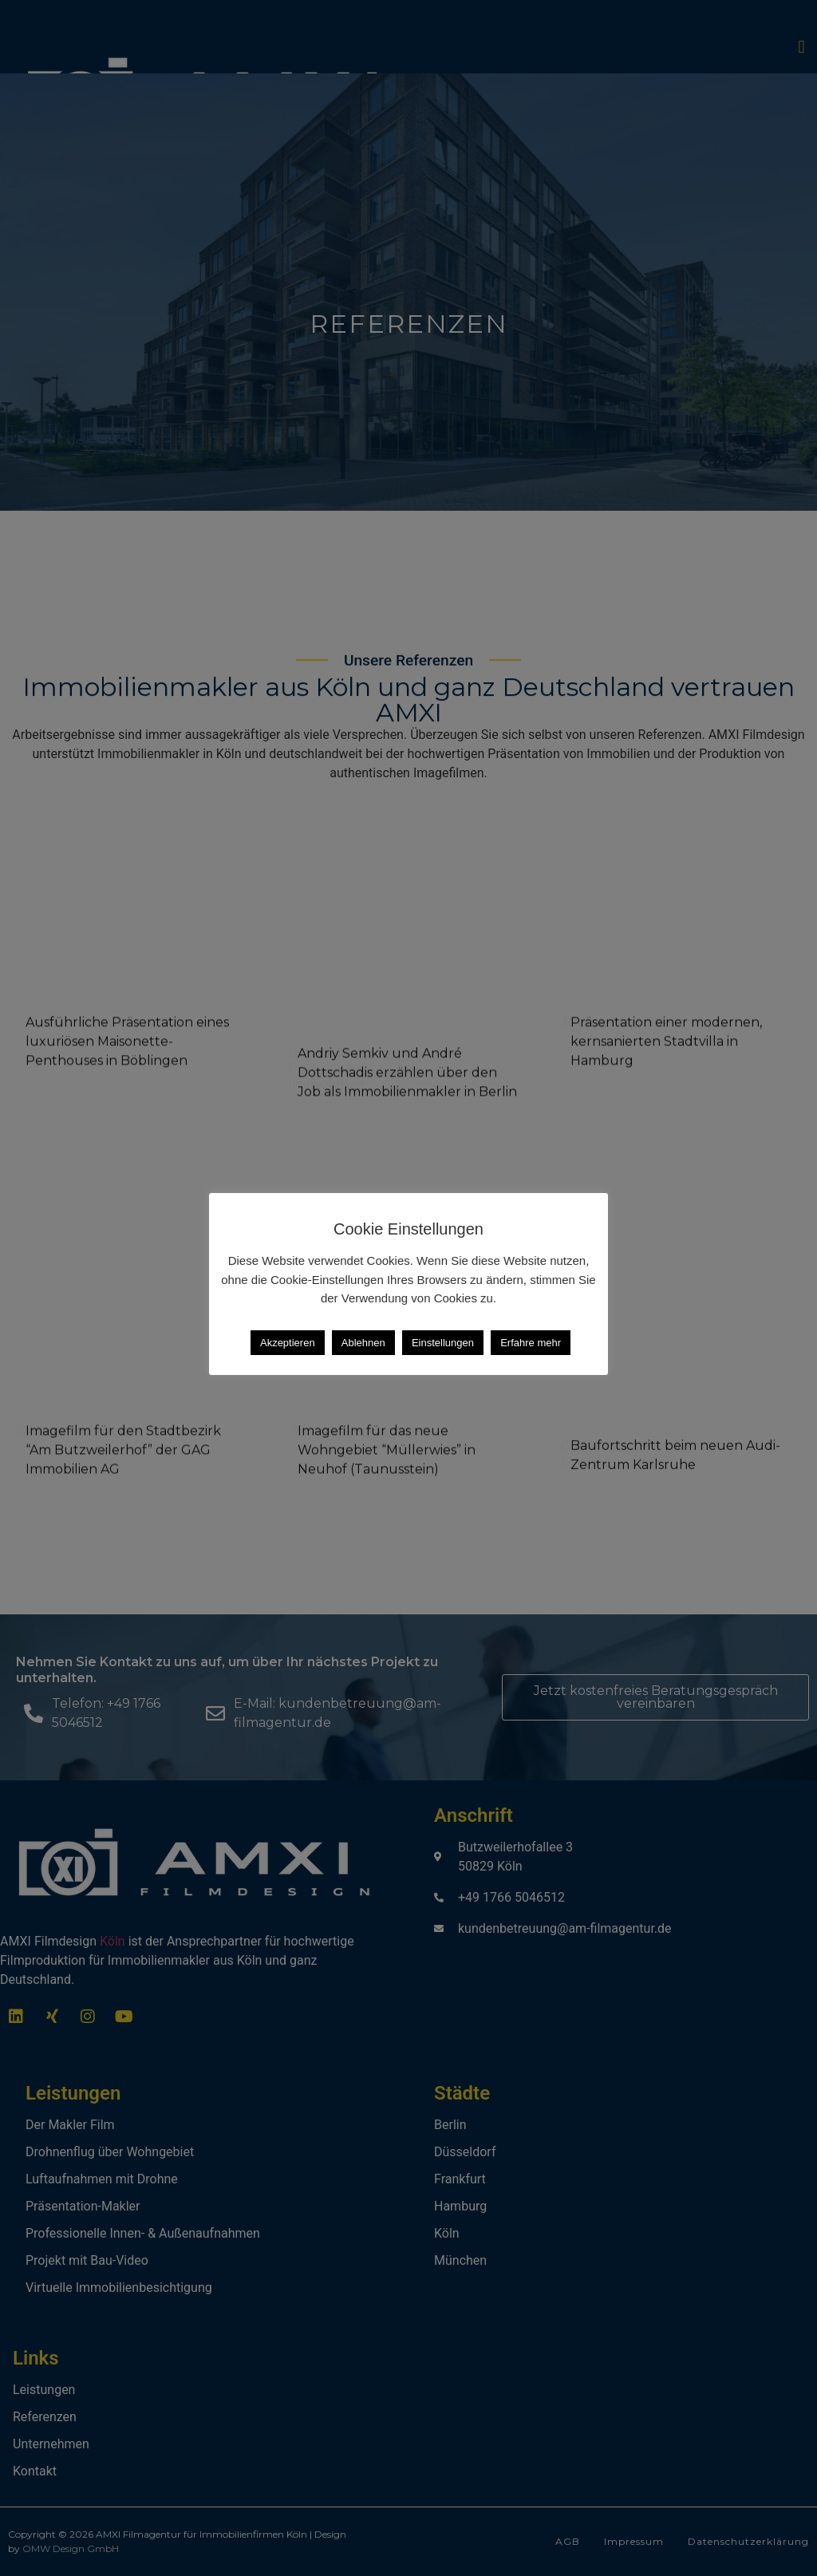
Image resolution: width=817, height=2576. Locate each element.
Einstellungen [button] (443, 1343)
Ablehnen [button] (363, 1343)
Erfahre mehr (530, 1343)
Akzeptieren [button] (287, 1343)
